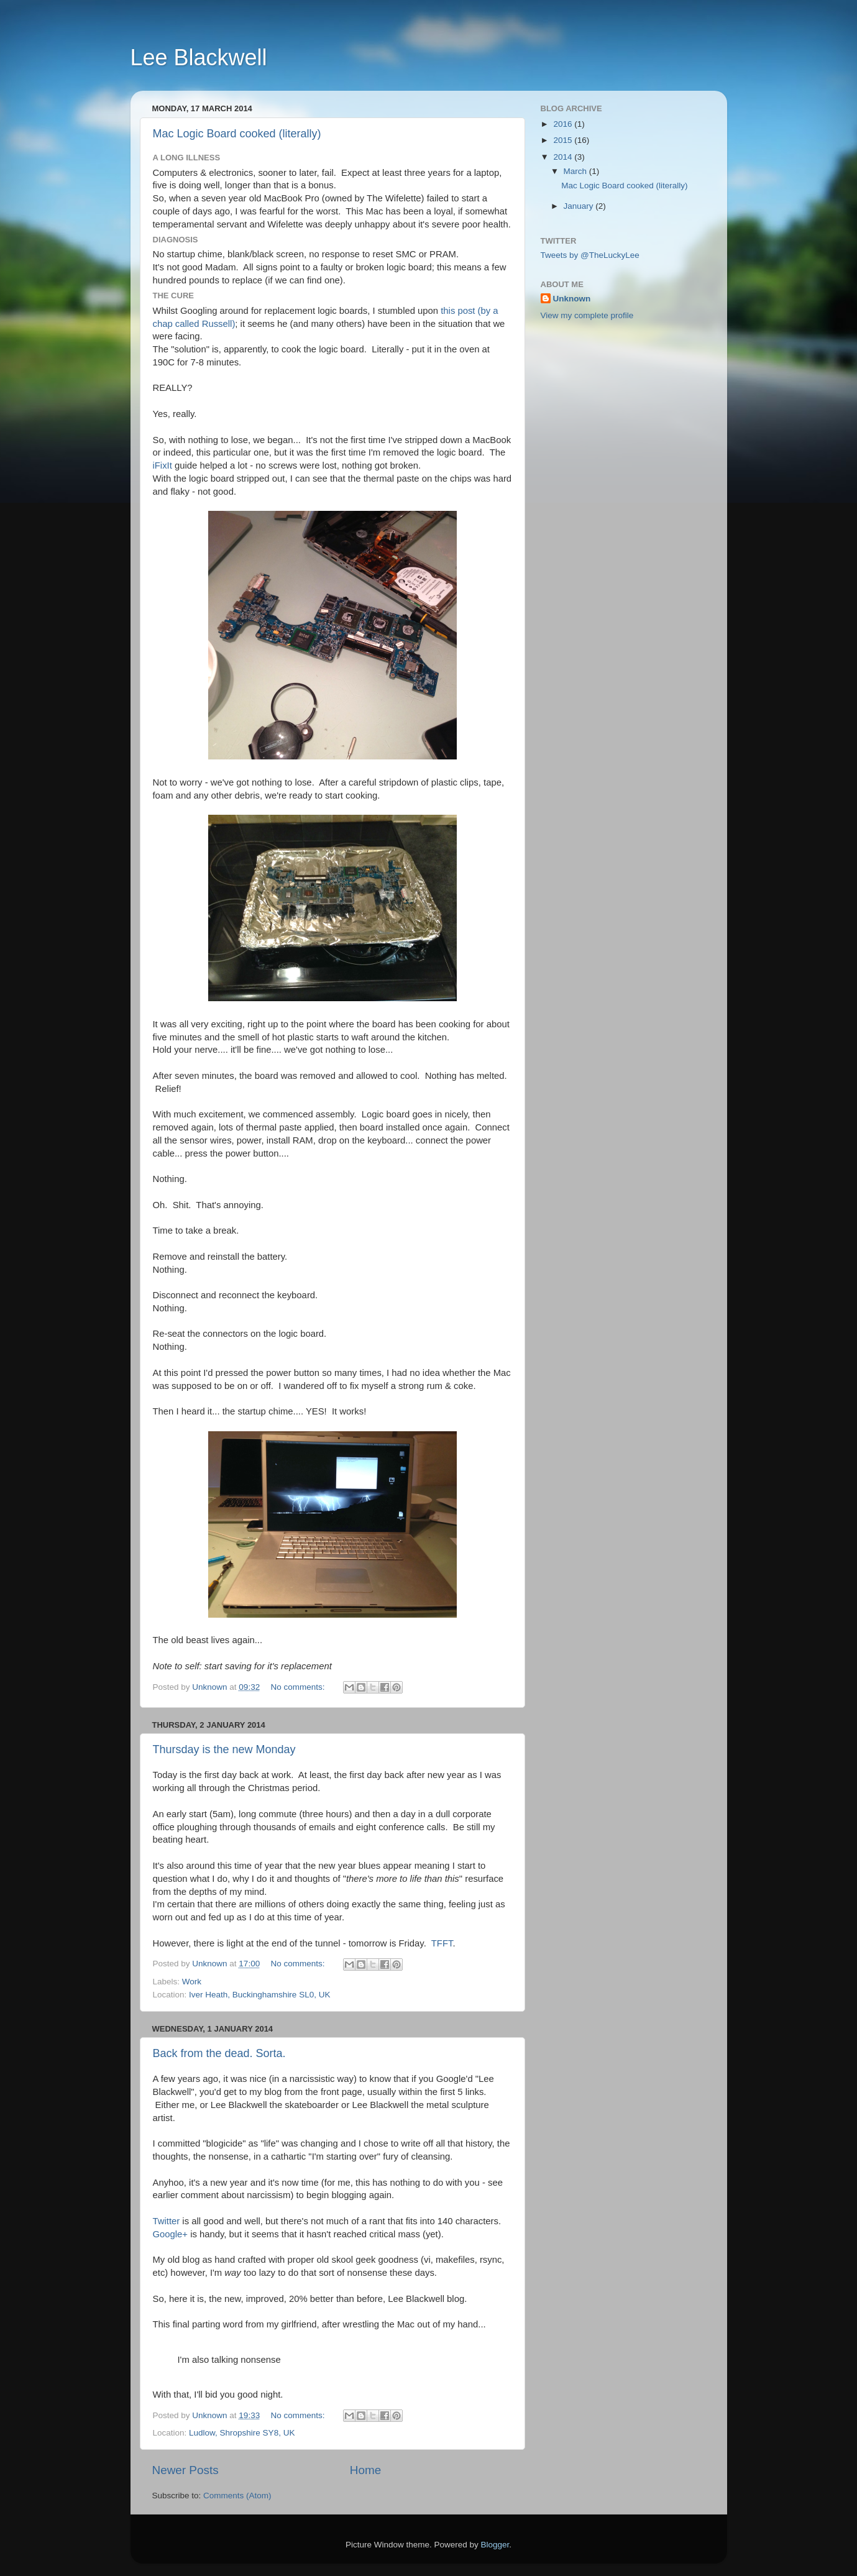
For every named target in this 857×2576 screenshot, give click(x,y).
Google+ (170, 2234)
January (580, 206)
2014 (563, 157)
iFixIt (162, 465)
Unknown (572, 298)
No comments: (298, 1687)
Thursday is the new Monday (224, 1749)
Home (365, 2470)
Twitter (166, 2221)
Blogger (495, 2544)
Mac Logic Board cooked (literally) (237, 133)
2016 (563, 124)
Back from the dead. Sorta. (219, 2053)
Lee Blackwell (199, 57)
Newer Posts (185, 2470)
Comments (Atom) (237, 2495)
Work (191, 1981)
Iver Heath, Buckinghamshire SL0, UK (259, 1994)
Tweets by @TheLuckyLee (590, 255)
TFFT (442, 1943)
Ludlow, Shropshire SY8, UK (242, 2432)
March (576, 171)
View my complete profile (587, 315)
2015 (563, 140)
